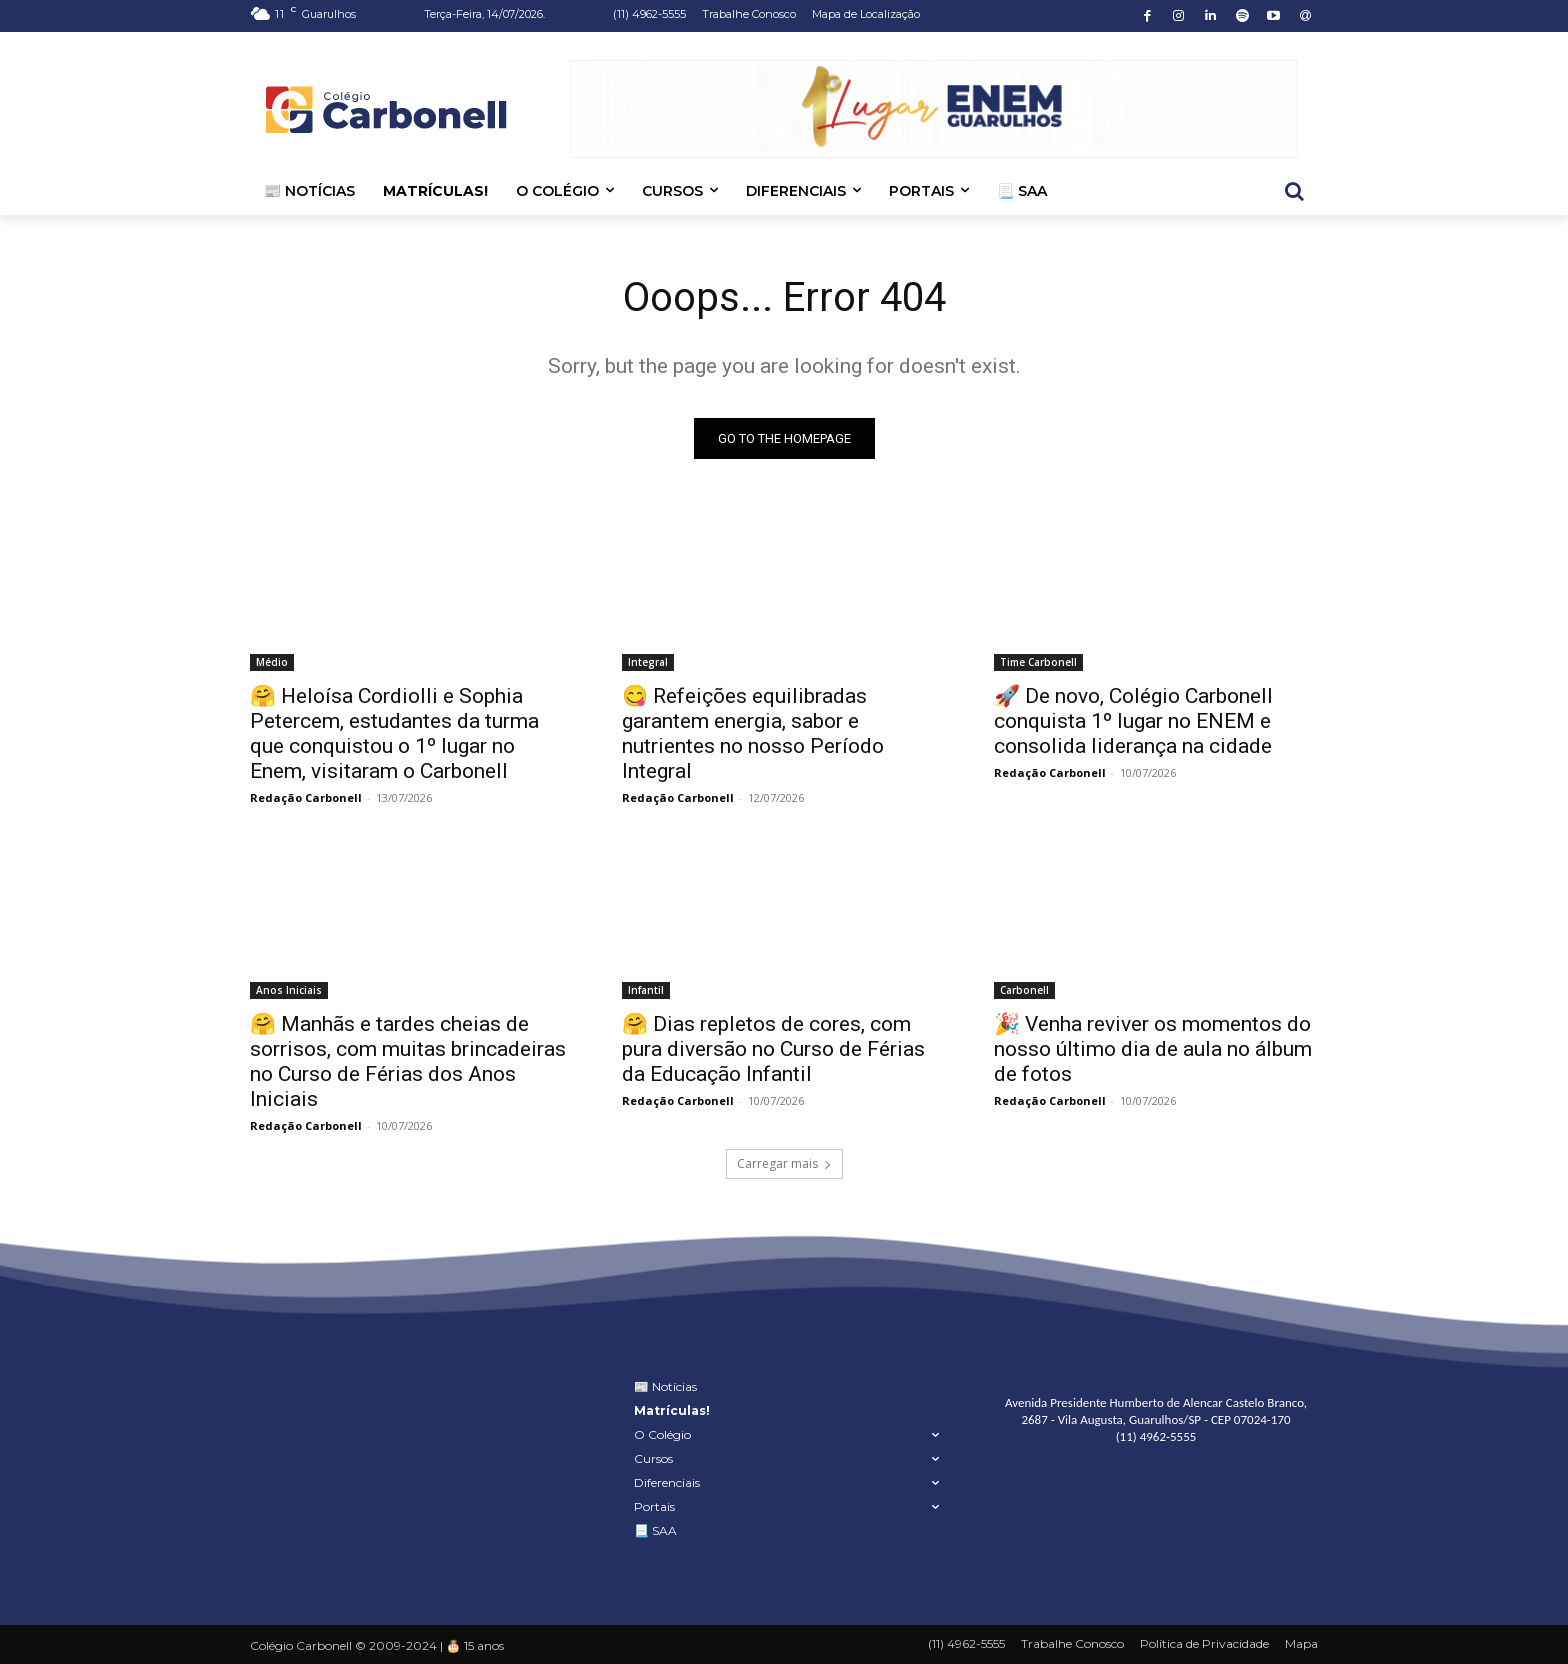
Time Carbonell (1038, 662)
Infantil (646, 990)
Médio (272, 662)
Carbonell (1024, 990)
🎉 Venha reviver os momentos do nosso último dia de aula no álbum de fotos (1153, 1049)
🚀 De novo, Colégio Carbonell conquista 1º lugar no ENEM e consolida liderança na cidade (1133, 721)
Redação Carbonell (306, 797)
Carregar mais (784, 1163)
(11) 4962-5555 (1156, 1435)
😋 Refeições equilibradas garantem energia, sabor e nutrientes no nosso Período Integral (753, 733)
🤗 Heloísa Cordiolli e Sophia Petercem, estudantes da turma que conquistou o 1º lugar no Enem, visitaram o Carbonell (394, 733)
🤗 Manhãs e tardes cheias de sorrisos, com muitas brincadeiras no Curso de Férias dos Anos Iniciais (408, 1061)
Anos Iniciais (289, 990)
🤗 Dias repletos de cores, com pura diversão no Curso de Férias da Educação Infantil (773, 1049)
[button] (1294, 191)
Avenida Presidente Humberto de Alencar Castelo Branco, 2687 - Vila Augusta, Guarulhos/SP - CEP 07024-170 (1156, 1411)
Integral (648, 662)
